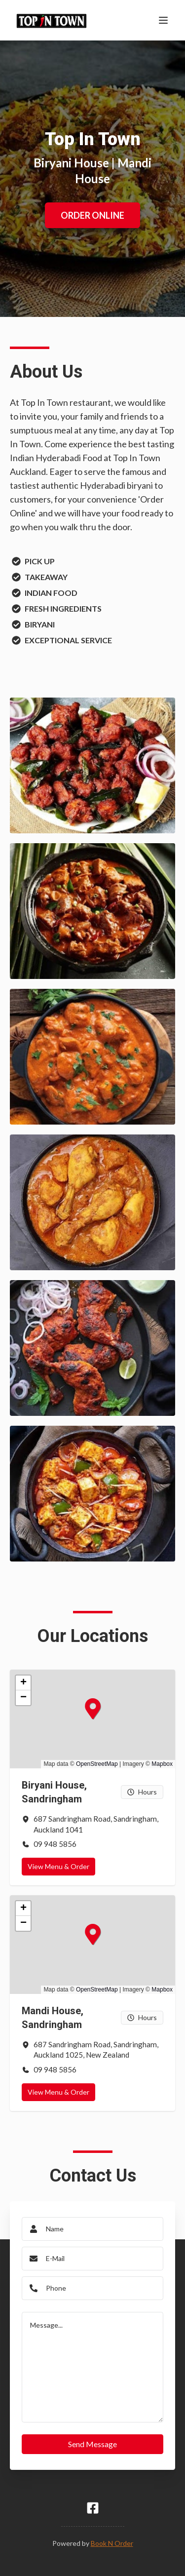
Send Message (92, 2444)
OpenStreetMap (97, 1763)
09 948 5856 (55, 1843)
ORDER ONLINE (92, 215)
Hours (142, 1792)
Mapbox (162, 1763)
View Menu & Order (58, 1866)
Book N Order (112, 2543)
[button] (85, 1701)
